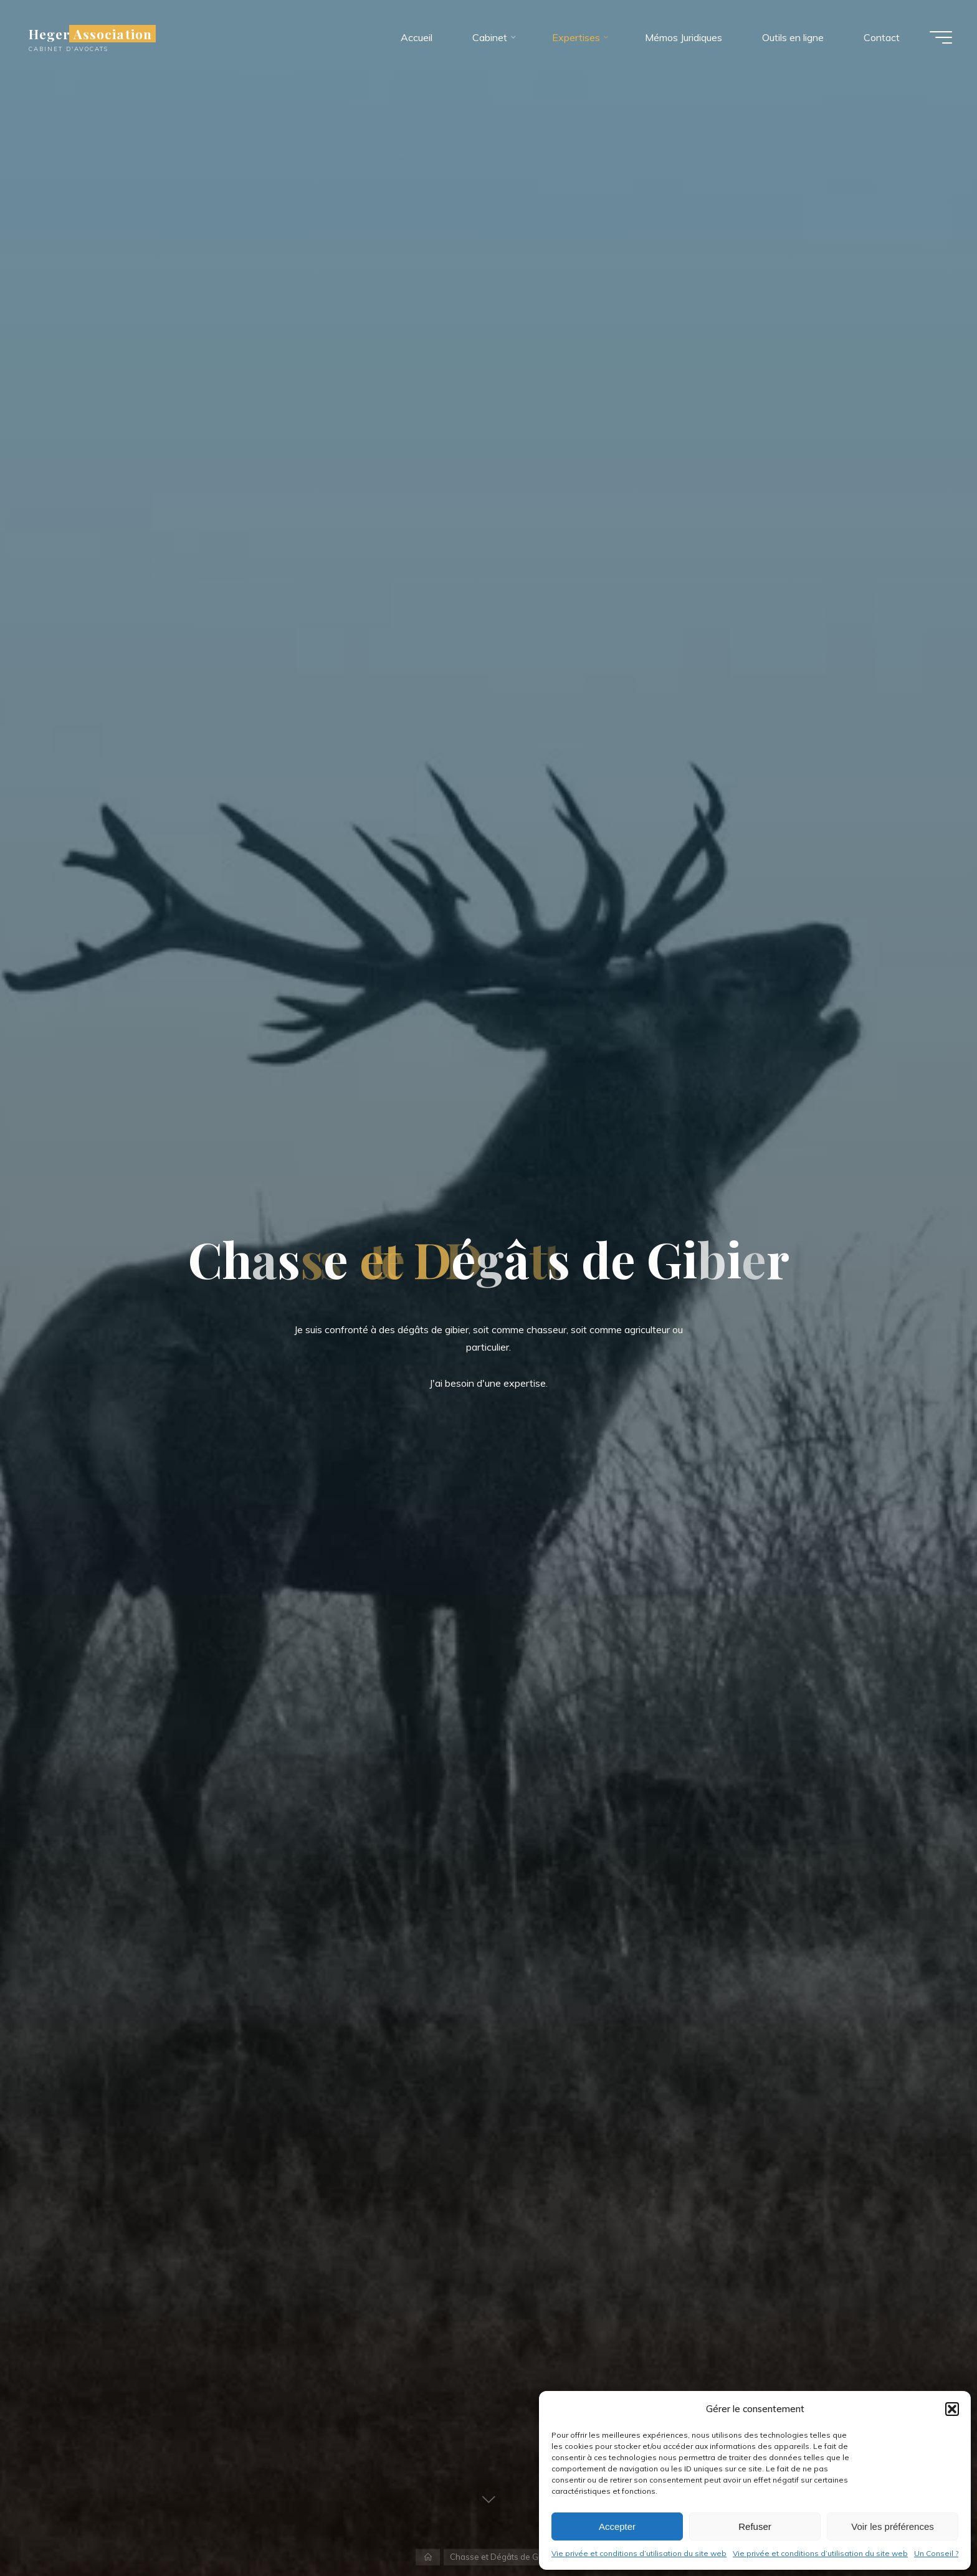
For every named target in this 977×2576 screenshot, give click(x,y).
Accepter (617, 2526)
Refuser (754, 2526)
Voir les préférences (892, 2526)
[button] (952, 2409)
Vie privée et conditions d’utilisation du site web (639, 2553)
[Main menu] (941, 37)
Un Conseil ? (936, 2553)
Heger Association (90, 33)
